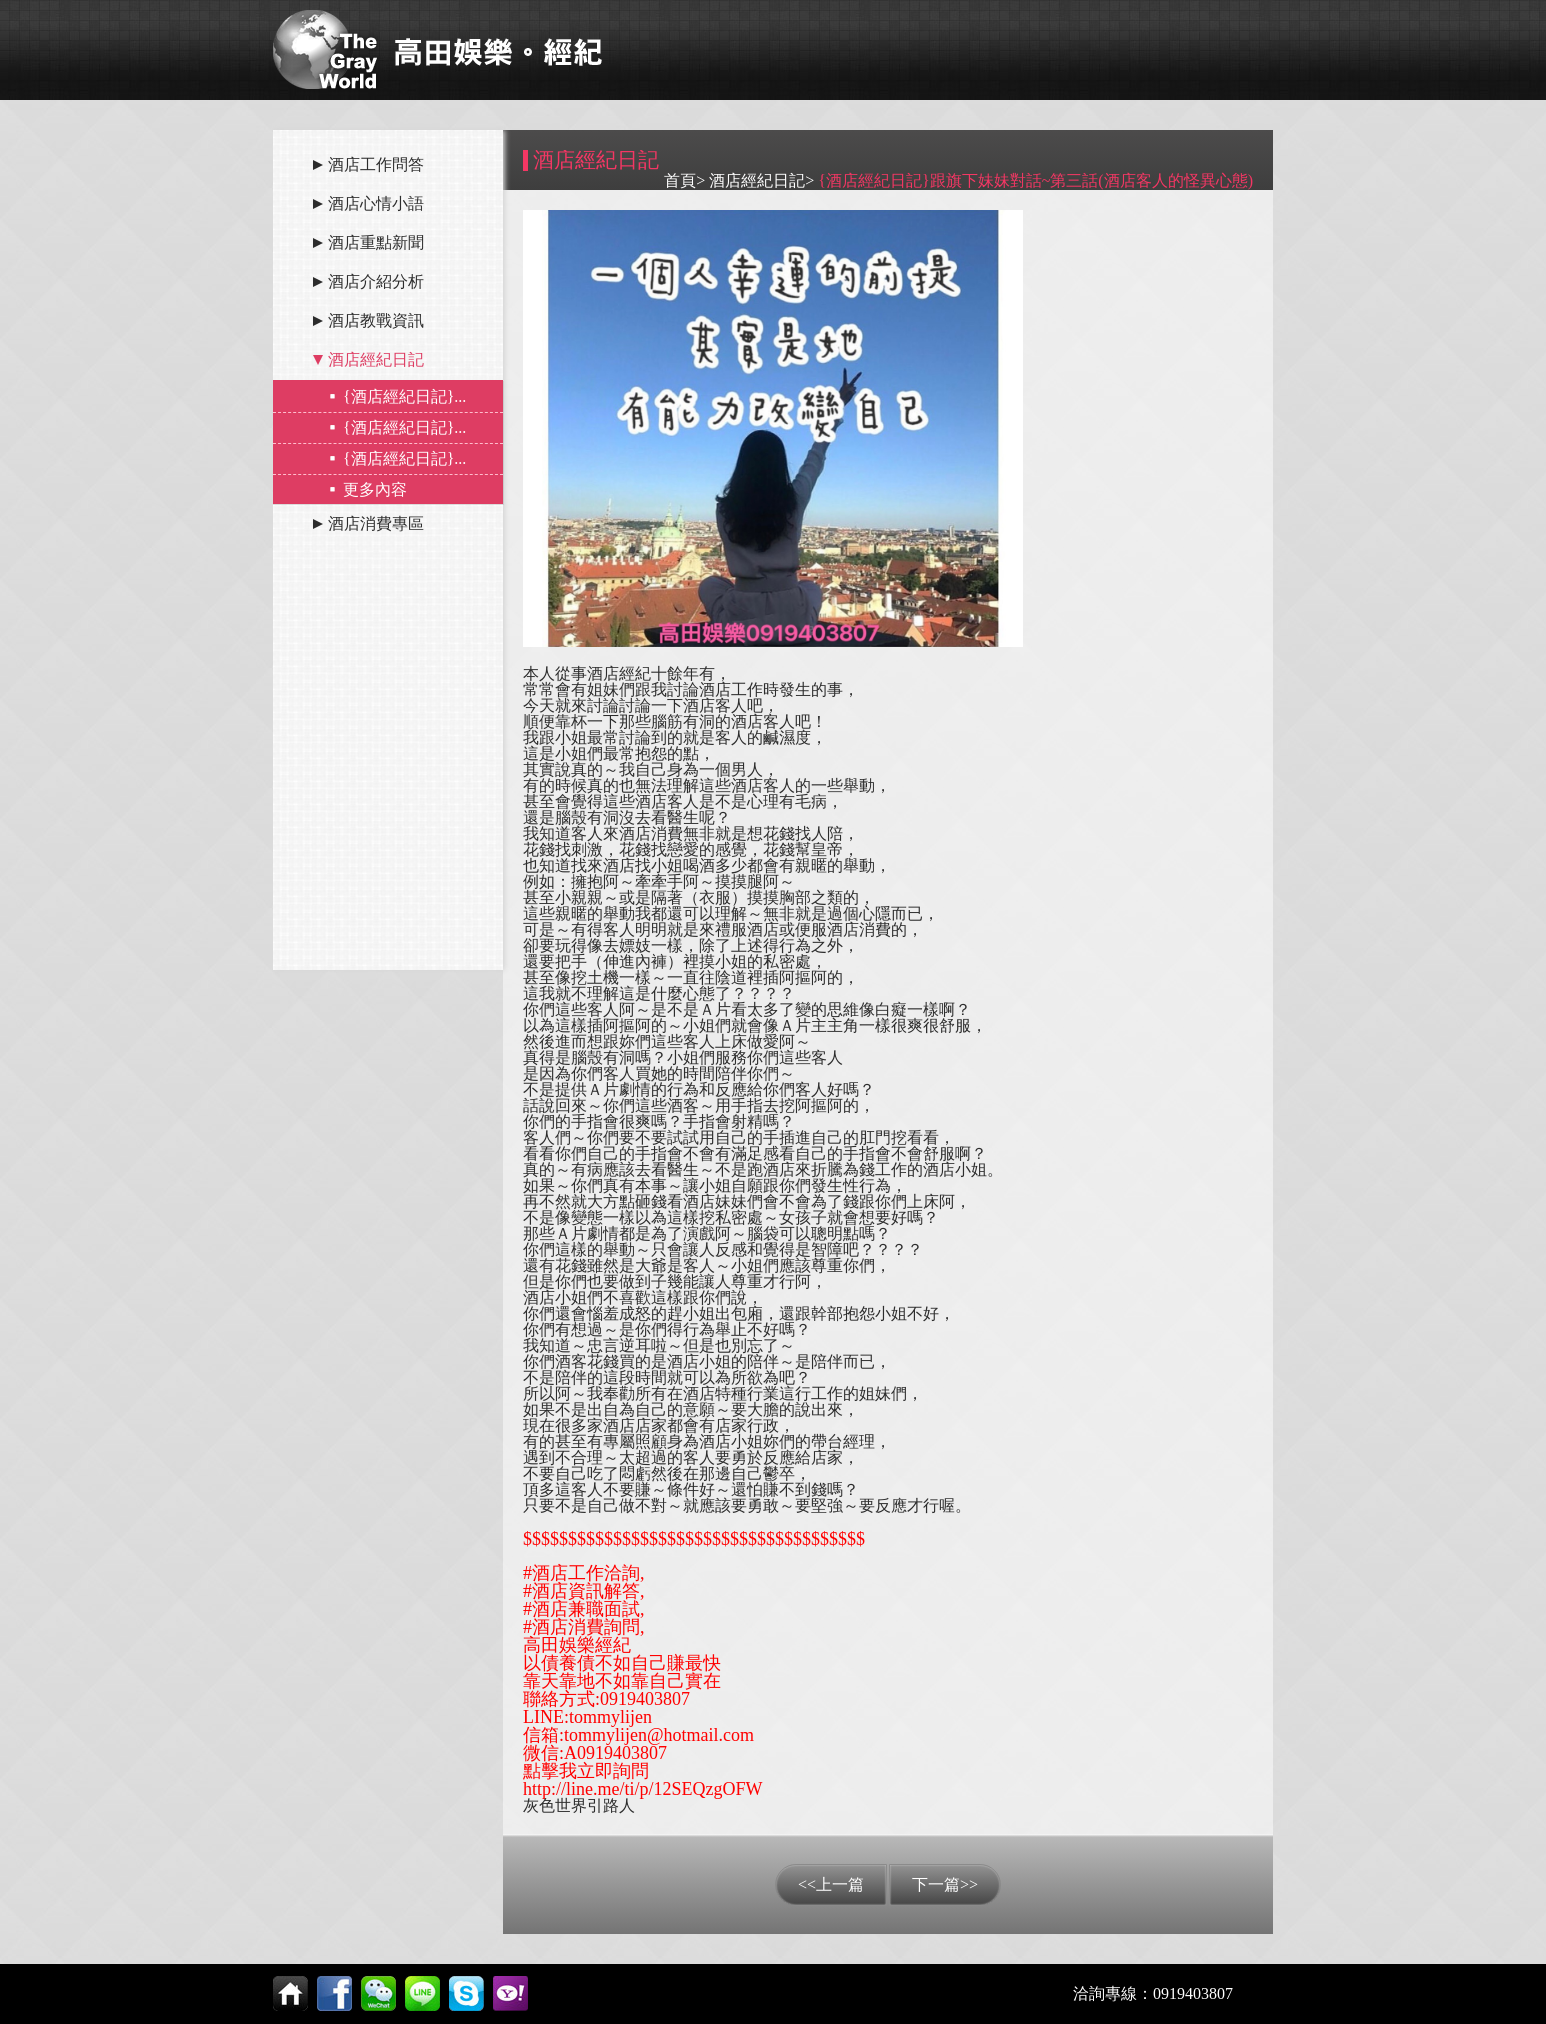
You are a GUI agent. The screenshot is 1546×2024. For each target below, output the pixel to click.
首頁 (680, 180)
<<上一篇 (831, 1884)
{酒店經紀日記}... (404, 396)
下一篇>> (945, 1884)
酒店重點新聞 (376, 242)
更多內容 (375, 489)
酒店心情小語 (376, 203)
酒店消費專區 (376, 523)
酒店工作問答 (376, 164)
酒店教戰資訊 (376, 320)
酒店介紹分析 (376, 281)
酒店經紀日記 (376, 359)
